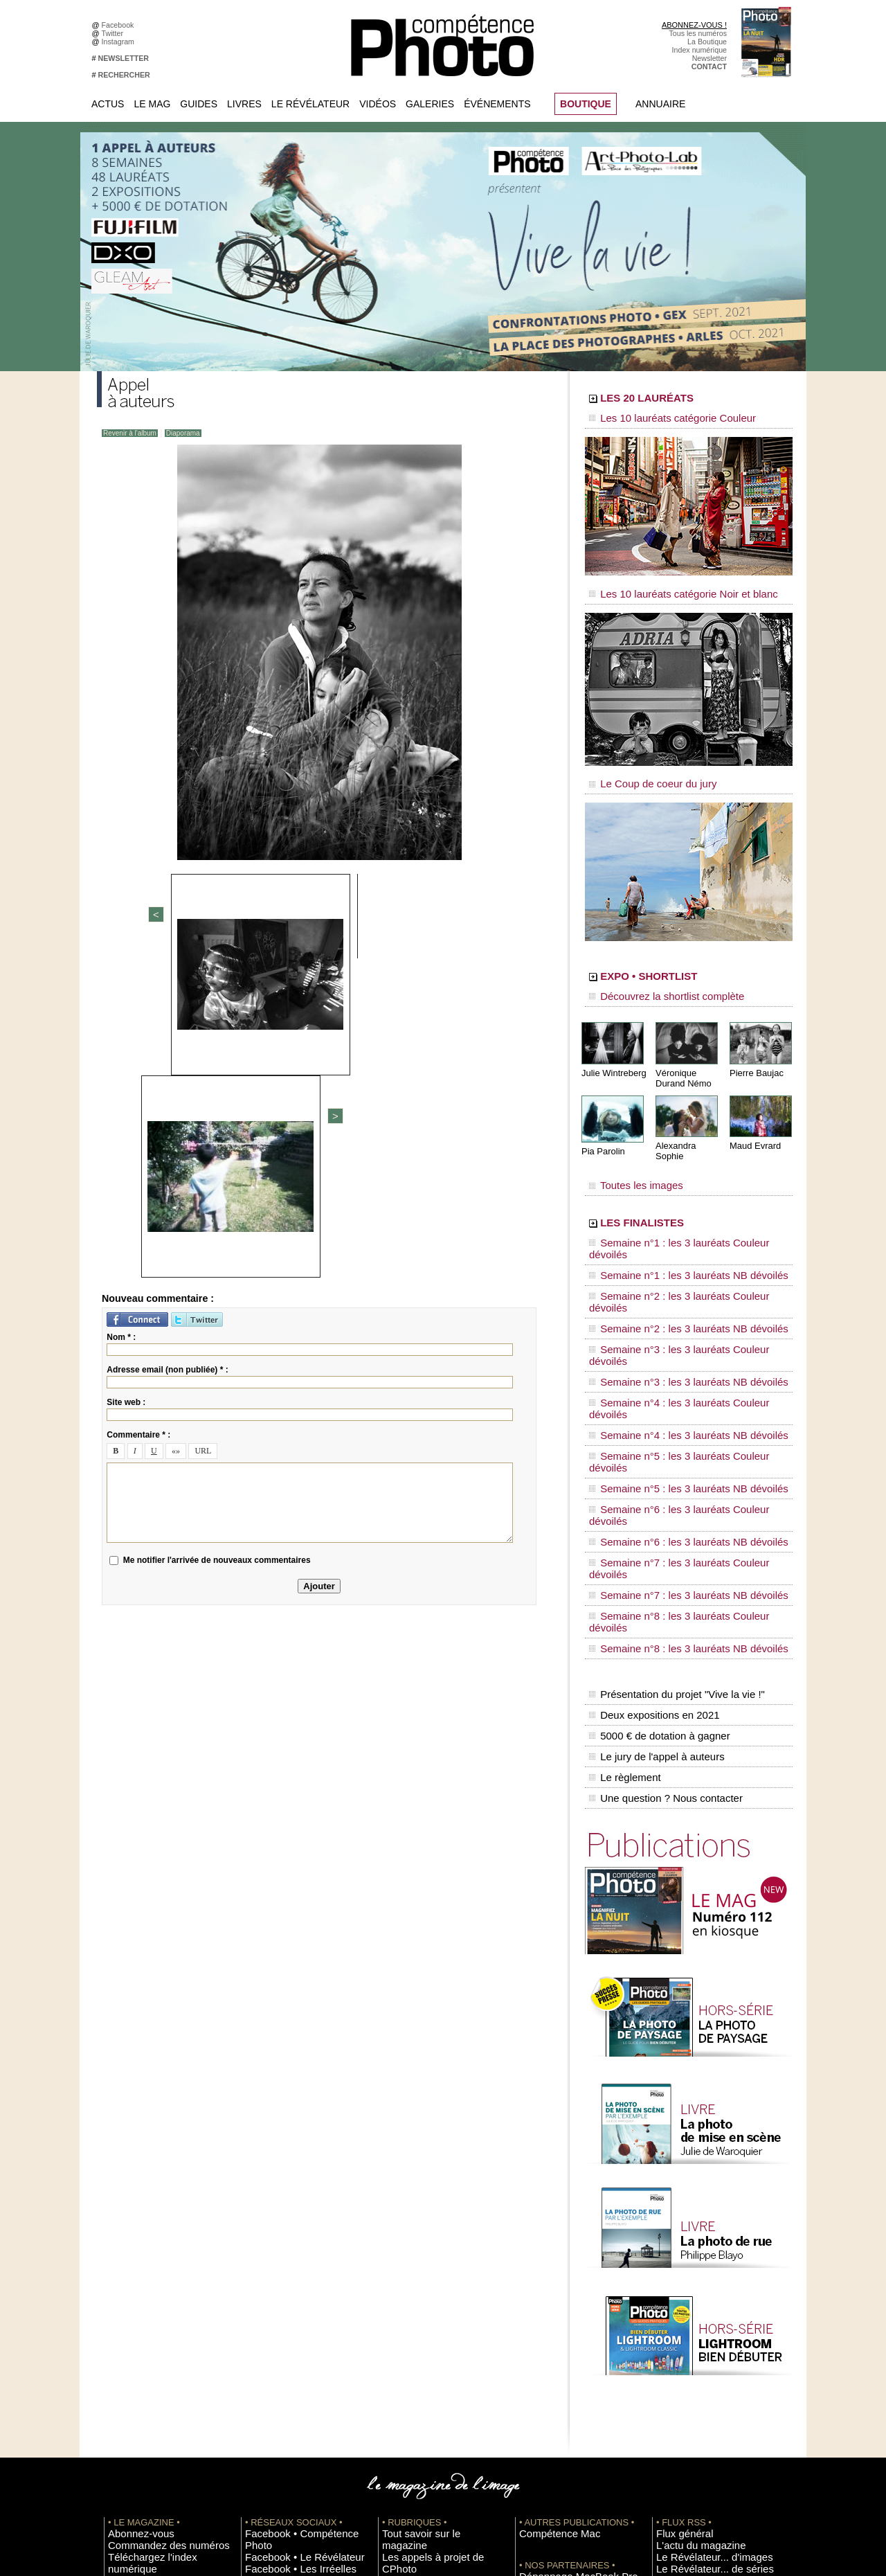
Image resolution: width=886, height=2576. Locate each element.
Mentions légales (135, 2301)
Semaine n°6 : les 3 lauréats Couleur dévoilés (679, 1340)
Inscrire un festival (686, 2363)
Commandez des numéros (151, 2259)
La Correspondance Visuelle (428, 2301)
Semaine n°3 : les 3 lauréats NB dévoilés (670, 1274)
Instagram (120, 41)
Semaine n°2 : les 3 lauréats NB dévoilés (670, 1248)
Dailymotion (264, 2342)
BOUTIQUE (585, 103)
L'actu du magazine (688, 2259)
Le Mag (152, 103)
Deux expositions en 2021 (651, 1459)
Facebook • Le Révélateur (287, 2259)
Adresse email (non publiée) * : (167, 1050)
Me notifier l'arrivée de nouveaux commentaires (217, 1241)
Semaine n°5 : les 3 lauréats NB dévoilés (670, 1327)
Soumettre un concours (694, 2374)
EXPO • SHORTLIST (687, 961)
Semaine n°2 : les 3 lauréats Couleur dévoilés (679, 1235)
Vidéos (377, 103)
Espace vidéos (406, 2332)
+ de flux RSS (678, 2322)
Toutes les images (628, 1154)
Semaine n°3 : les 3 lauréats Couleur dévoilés (679, 1261)
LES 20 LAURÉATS (683, 400)
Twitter (114, 33)
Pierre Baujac (754, 1052)
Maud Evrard (753, 1124)
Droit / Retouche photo (693, 2446)
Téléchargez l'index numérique (158, 2270)
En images (399, 2270)
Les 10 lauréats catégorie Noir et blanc (666, 587)
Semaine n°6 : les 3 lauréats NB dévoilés (670, 1353)
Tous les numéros (698, 33)
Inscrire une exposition (693, 2353)
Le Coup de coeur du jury (642, 770)
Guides (198, 103)
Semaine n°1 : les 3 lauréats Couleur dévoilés (679, 1208)
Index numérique (699, 50)
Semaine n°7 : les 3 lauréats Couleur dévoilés (679, 1366)
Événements (497, 103)
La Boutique (707, 41)
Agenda (395, 2311)
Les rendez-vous (683, 2291)
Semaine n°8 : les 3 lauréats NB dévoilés (670, 1406)
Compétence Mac (548, 2249)
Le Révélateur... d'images (697, 2270)
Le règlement (624, 1502)
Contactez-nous (134, 2291)
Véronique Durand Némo (681, 1056)
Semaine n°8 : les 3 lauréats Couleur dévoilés (679, 1392)
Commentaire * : (138, 1115)
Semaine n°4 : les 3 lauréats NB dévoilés (670, 1300)
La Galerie (399, 2280)
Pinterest (259, 2311)
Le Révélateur (310, 103)
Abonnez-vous (131, 2249)
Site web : (126, 1083)
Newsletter (709, 58)
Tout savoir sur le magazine (427, 2249)
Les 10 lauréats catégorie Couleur (657, 419)
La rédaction (676, 2436)
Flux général (676, 2249)
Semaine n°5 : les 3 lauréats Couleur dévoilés (679, 1313)
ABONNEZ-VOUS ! (694, 25)
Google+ (259, 2291)
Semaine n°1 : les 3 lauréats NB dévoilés (670, 1221)
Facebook (120, 25)
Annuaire (660, 103)
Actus (107, 103)
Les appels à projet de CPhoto (431, 2259)
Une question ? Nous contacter (662, 1517)
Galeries (430, 103)
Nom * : (121, 1018)
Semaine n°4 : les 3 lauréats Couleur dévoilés (679, 1287)
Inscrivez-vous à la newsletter (156, 2280)
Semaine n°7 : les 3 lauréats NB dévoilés (670, 1379)
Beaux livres (676, 2301)
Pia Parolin (601, 1129)
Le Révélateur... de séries (698, 2280)
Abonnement (677, 2426)
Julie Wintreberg (611, 1052)
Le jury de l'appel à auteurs (653, 1488)
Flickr (253, 2322)
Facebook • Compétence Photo (296, 2249)
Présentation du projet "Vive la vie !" (672, 1444)
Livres (244, 103)
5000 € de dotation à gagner (656, 1473)
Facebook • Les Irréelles (285, 2270)
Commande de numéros (695, 2415)
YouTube (259, 2332)
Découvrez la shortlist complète (653, 980)
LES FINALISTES (674, 1189)
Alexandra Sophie (688, 1124)
